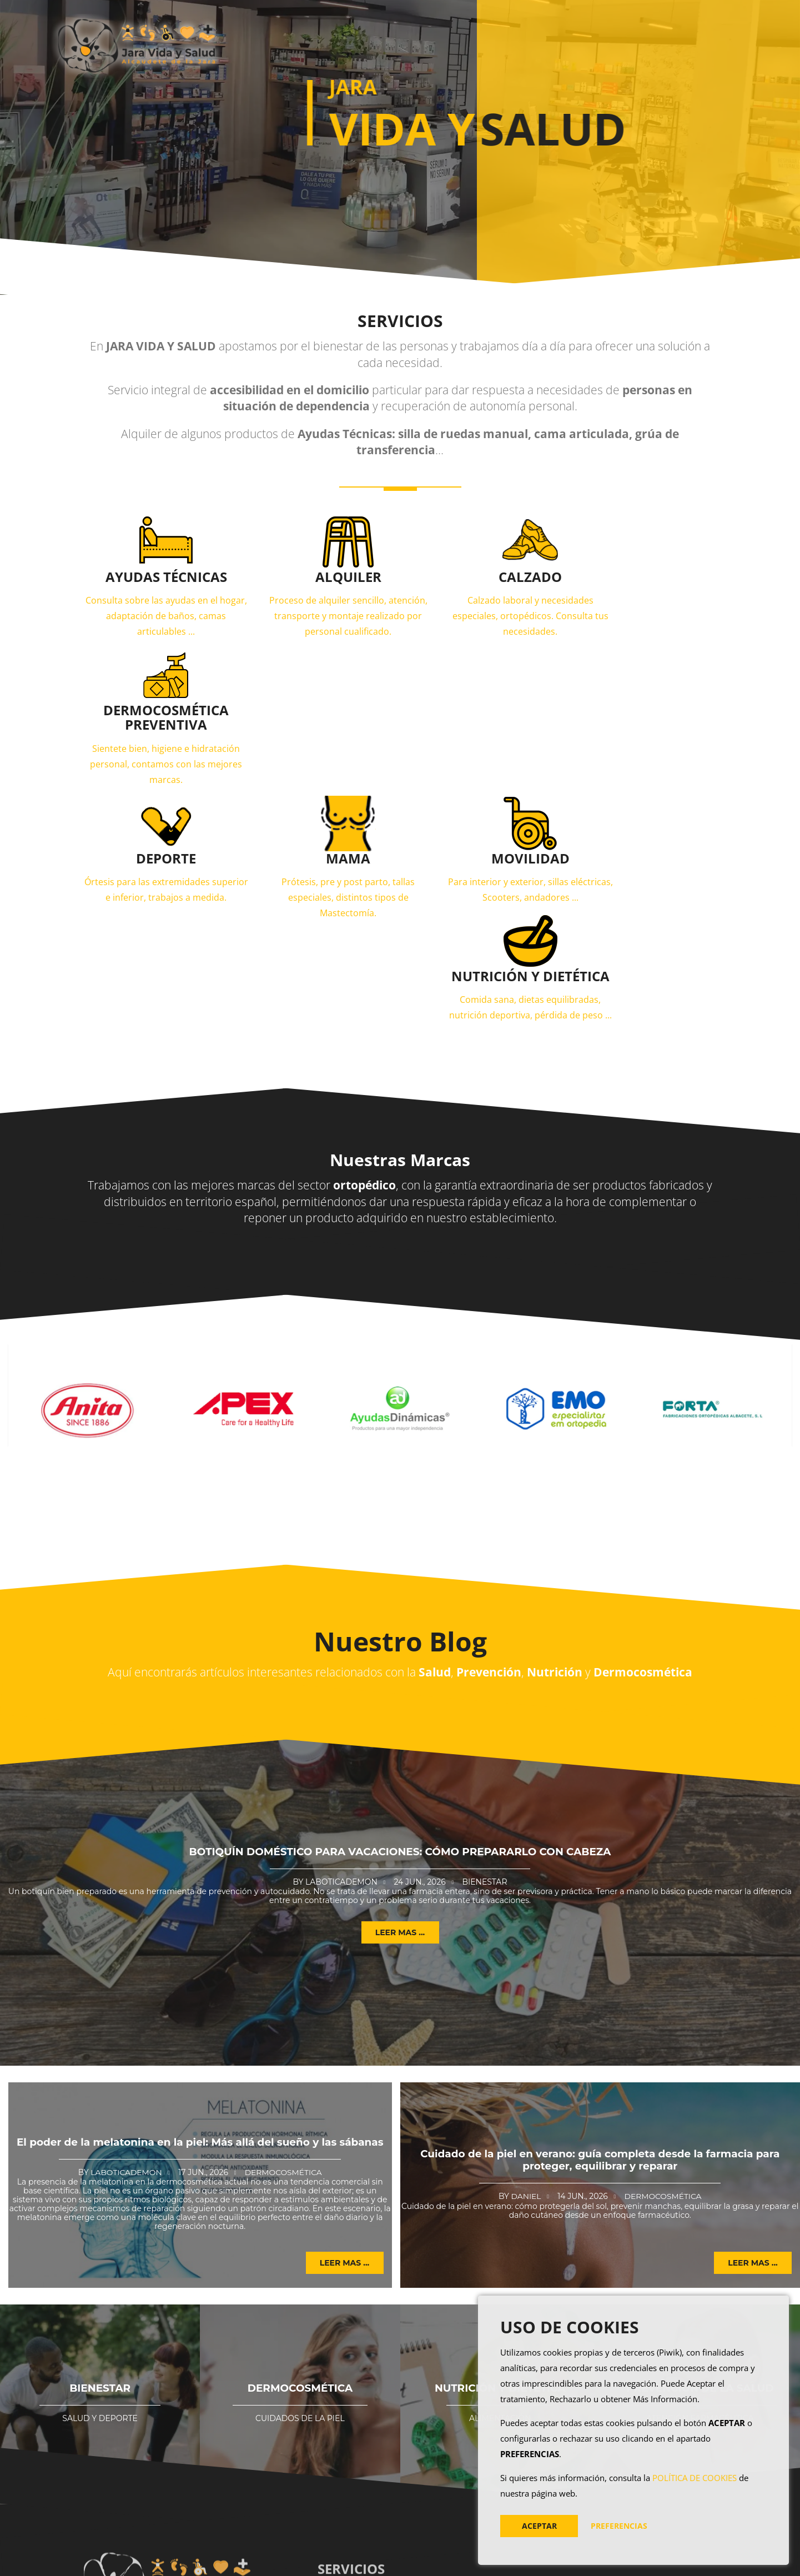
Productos (462, 41)
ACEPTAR (539, 2525)
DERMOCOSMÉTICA (300, 2167)
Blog (529, 41)
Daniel (525, 1975)
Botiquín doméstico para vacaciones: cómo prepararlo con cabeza (400, 1631)
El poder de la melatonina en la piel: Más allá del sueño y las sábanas (200, 1921)
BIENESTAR (100, 2167)
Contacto (586, 41)
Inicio (404, 41)
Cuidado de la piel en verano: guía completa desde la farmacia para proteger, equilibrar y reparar (600, 1939)
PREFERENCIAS (619, 2525)
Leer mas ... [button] (400, 1711)
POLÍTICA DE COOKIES (694, 2477)
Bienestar (484, 1660)
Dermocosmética (284, 1951)
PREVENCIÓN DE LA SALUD (700, 2167)
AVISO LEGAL (470, 2561)
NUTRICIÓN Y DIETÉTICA (499, 2167)
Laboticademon (341, 1660)
